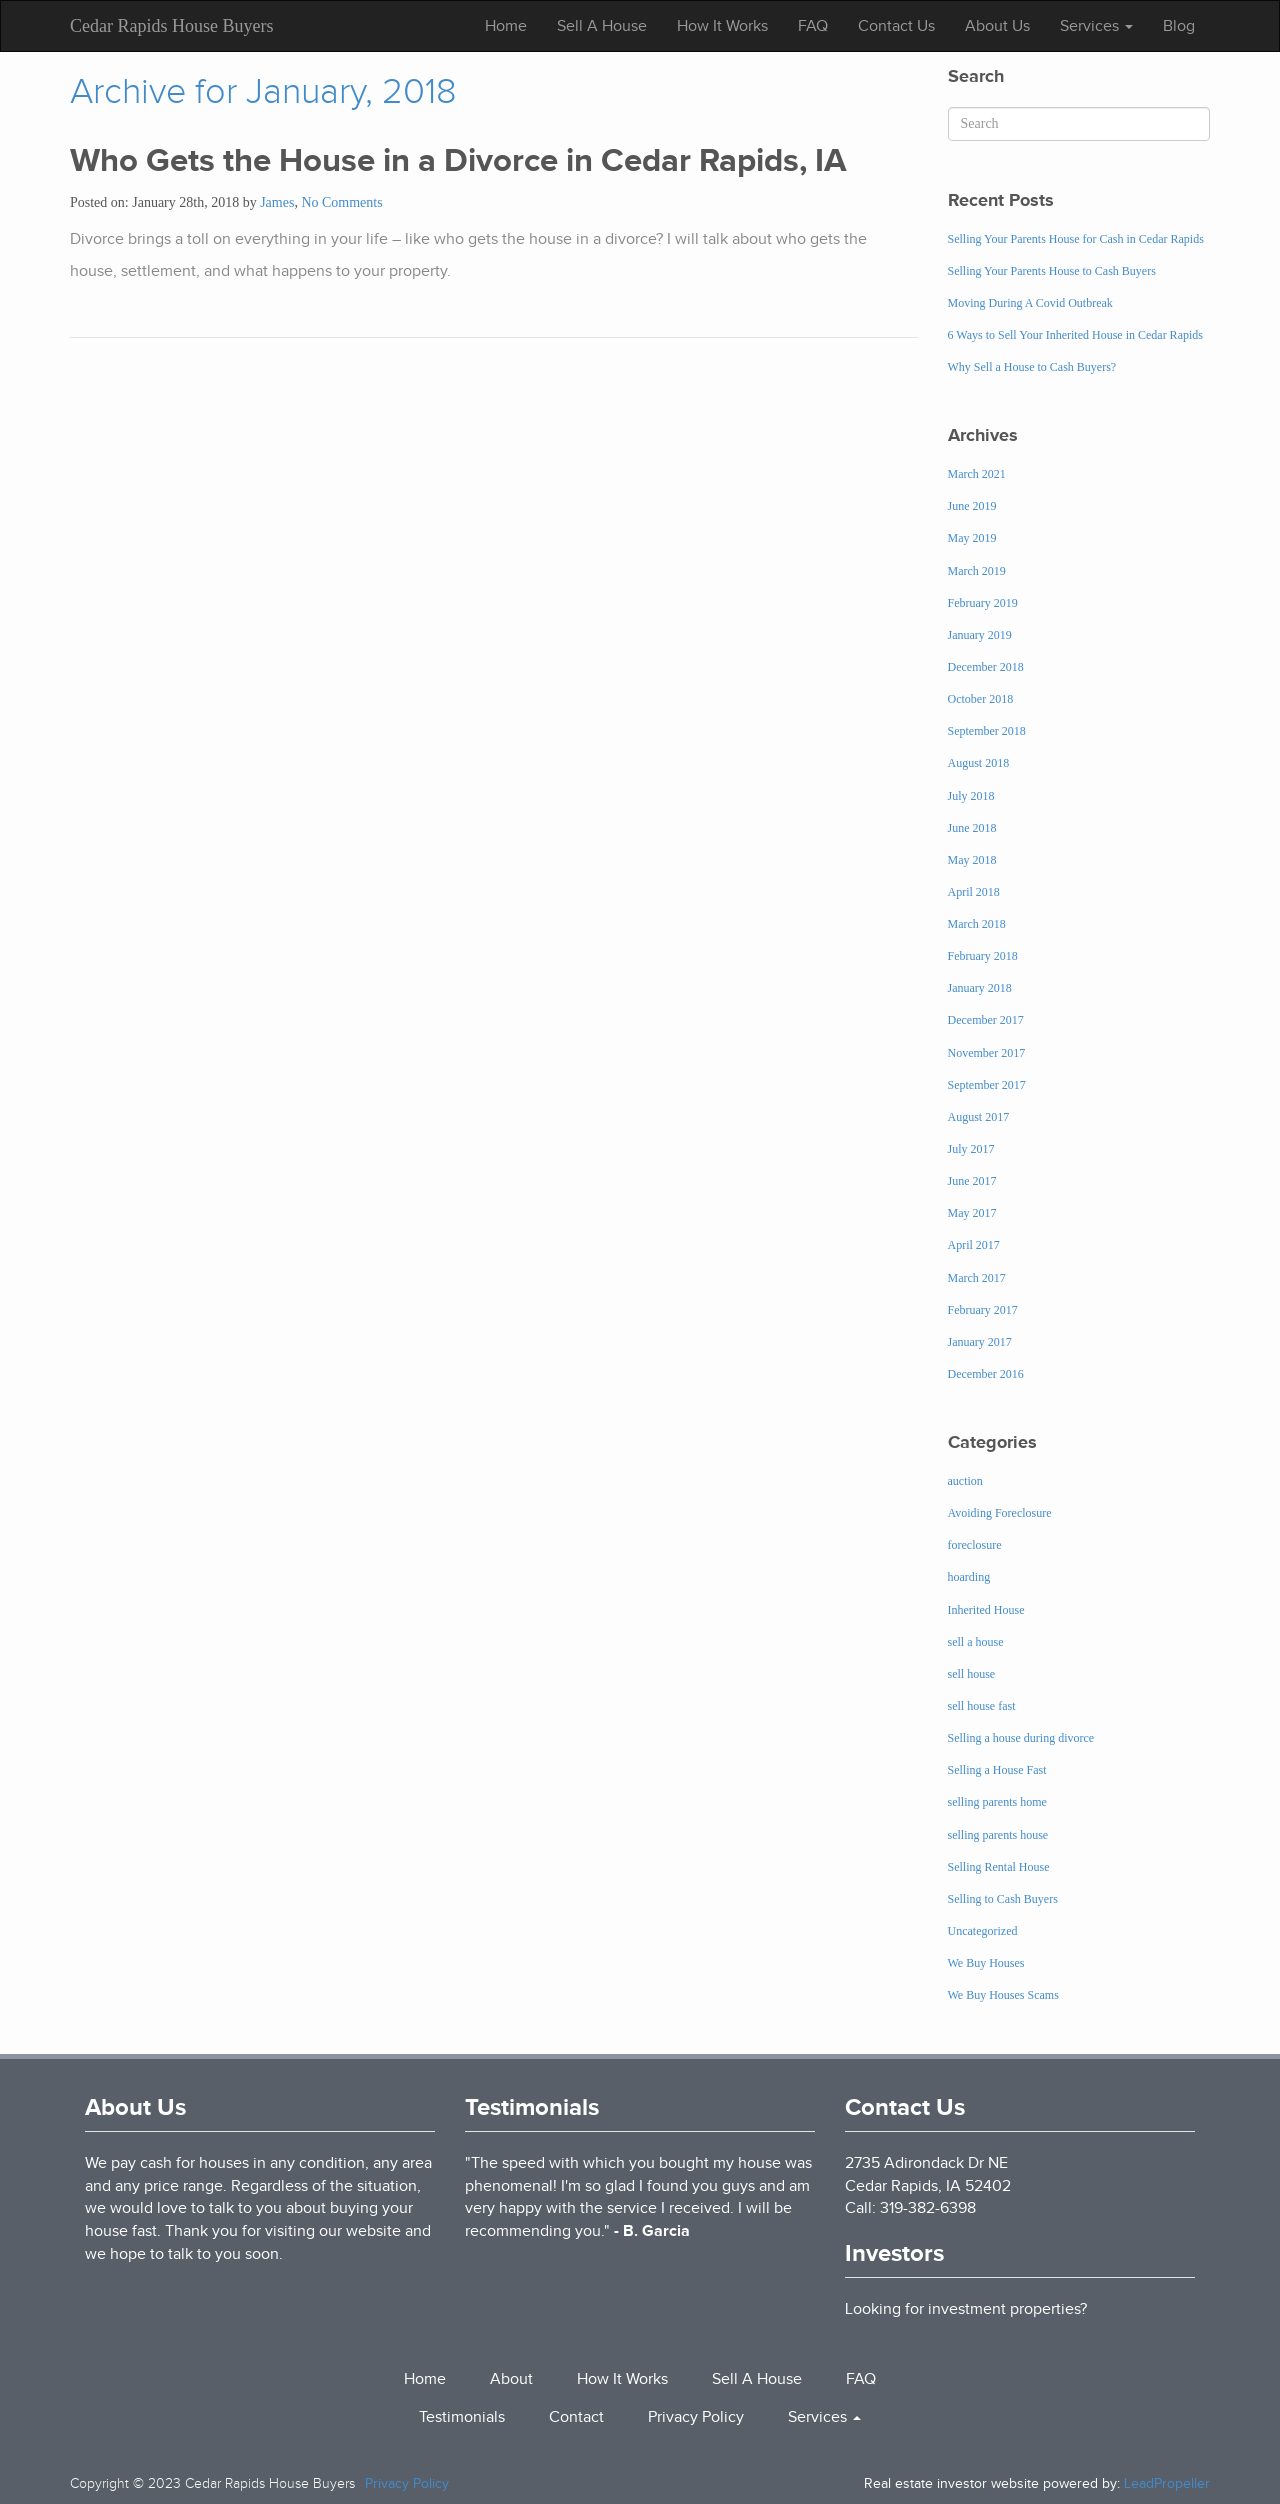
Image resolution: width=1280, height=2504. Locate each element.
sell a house (976, 1642)
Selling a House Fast (997, 1770)
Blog (1179, 26)
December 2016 (986, 1374)
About (511, 2379)
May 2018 (972, 860)
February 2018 (983, 956)
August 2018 (979, 763)
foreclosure (975, 1545)
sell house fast (982, 1706)
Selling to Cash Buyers (1003, 1899)
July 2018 (971, 796)
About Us (997, 26)
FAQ (813, 26)
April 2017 (974, 1245)
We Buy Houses (986, 1963)
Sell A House (602, 26)
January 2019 (980, 635)
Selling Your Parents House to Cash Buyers (1052, 271)
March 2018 (977, 924)
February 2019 (983, 603)
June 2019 (972, 506)
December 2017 (986, 1020)
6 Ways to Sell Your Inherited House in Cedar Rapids (1075, 335)
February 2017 (983, 1310)
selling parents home (997, 1802)
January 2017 (980, 1342)
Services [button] (1096, 26)
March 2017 (977, 1278)
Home (506, 26)
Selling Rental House (999, 1867)
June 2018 (972, 828)
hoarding (969, 1577)
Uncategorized (983, 1931)
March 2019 (977, 571)
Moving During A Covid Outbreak (1030, 303)
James (277, 202)
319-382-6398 (928, 2208)
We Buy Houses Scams (1003, 1995)
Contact (576, 2417)
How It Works (722, 26)
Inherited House (986, 1610)
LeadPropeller (1167, 2483)
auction (965, 1481)
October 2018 (981, 699)
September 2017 (987, 1085)
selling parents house (998, 1835)
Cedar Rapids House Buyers (171, 26)
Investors (894, 2252)
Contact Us (896, 26)
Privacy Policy (696, 2417)
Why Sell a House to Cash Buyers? (1032, 367)
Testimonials (532, 2106)
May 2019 (972, 538)
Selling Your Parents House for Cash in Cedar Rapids (1076, 239)
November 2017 (987, 1053)
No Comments (341, 202)
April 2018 (974, 892)
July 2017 (971, 1149)
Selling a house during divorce (1021, 1738)
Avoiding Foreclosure (1000, 1513)
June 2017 (972, 1181)
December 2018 (986, 667)
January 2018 (980, 988)
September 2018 (987, 731)
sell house (972, 1674)
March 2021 (977, 474)
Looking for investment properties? (966, 2309)
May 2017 (972, 1213)
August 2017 (979, 1117)
